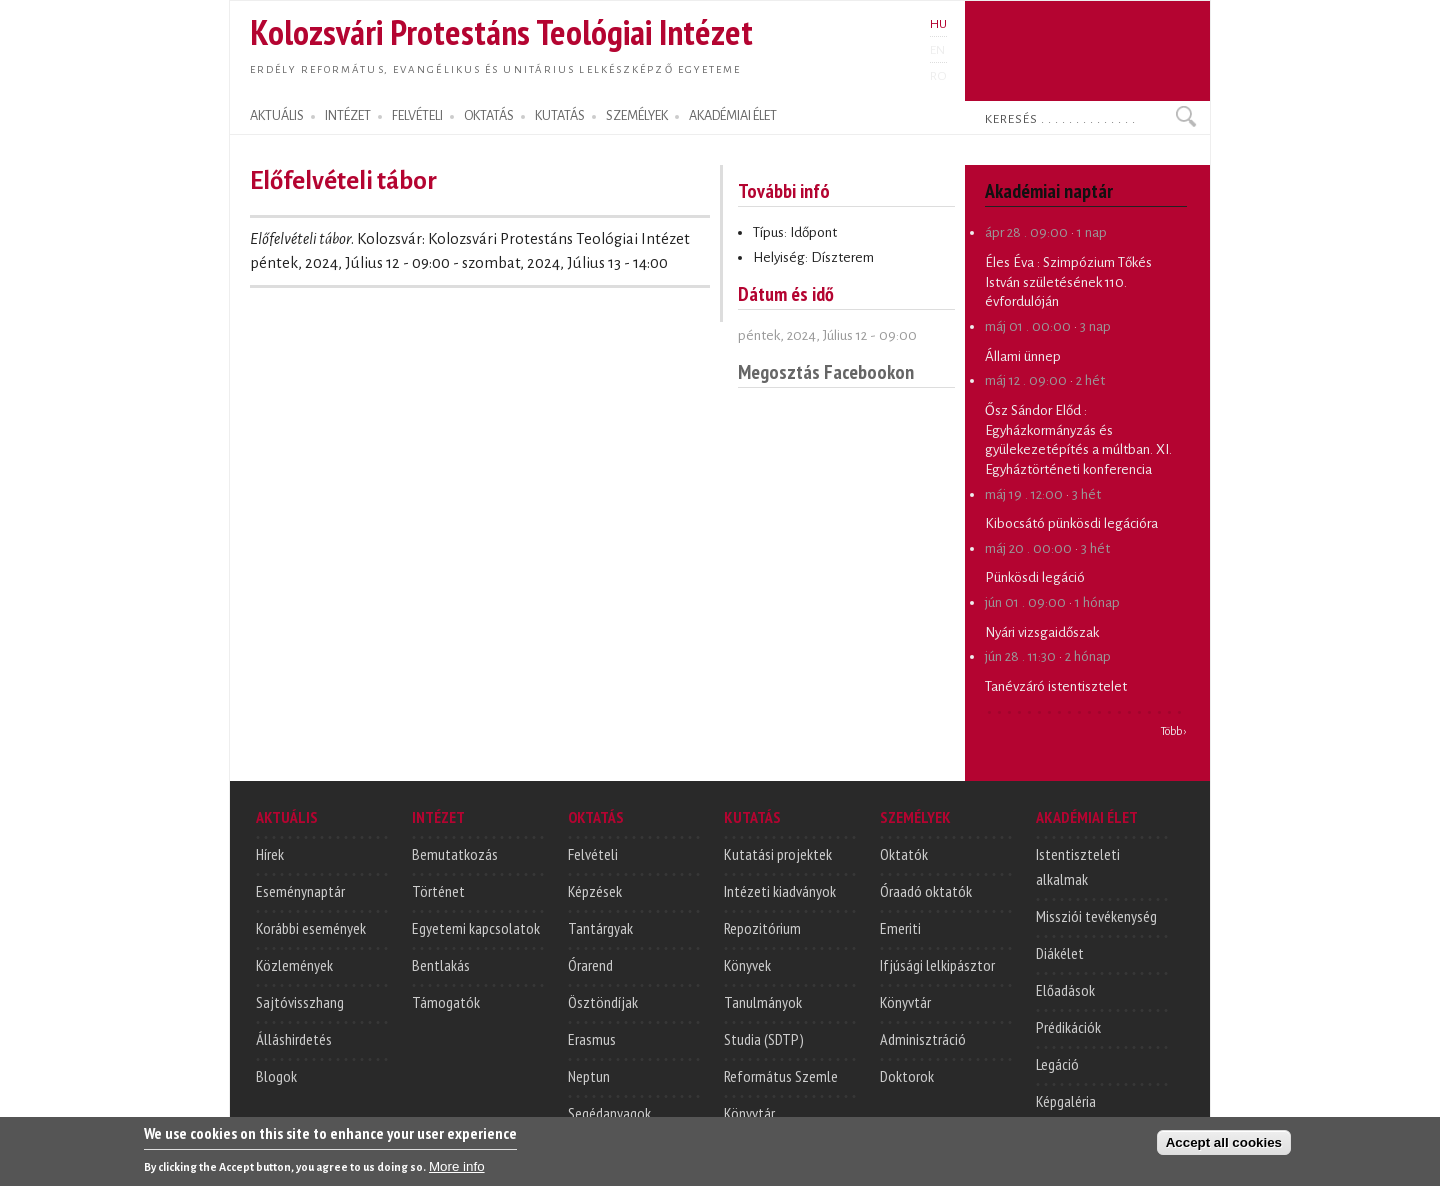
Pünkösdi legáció (1035, 577)
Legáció (1057, 1064)
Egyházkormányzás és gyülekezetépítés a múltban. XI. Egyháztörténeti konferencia (1078, 450)
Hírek (270, 854)
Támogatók (446, 1002)
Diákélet (1060, 953)
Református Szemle (781, 1076)
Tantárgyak (600, 928)
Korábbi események (311, 928)
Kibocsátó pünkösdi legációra (1071, 523)
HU (938, 24)
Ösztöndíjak (603, 1002)
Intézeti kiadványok (780, 891)
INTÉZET (348, 116)
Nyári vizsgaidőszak (1042, 632)
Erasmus (592, 1039)
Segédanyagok (609, 1113)
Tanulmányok (763, 1002)
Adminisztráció (923, 1039)
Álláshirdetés (294, 1039)
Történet (438, 891)
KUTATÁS (560, 116)
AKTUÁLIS (277, 116)
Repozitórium (762, 928)
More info (457, 1168)
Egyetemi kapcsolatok (476, 928)
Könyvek (747, 965)
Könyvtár (749, 1113)
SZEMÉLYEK (637, 116)
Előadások (1065, 990)
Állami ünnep (1023, 356)
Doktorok (907, 1076)
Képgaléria (1066, 1101)
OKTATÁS (489, 116)
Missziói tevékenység (1096, 916)
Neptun (589, 1076)
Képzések (595, 891)
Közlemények (294, 965)
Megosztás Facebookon (826, 371)
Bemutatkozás (455, 854)
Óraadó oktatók (926, 891)
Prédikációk (1068, 1027)
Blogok (276, 1076)
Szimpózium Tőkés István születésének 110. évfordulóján (1068, 282)
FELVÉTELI (417, 116)
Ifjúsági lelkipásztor (937, 965)
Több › (1174, 731)
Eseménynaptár (300, 891)
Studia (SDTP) (764, 1039)
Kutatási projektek (778, 854)
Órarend (590, 965)
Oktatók (904, 854)
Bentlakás (441, 965)
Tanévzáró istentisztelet (1056, 686)
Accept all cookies (1224, 1144)
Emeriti (900, 928)
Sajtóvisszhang (300, 1002)
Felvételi (593, 854)
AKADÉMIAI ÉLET (733, 116)
